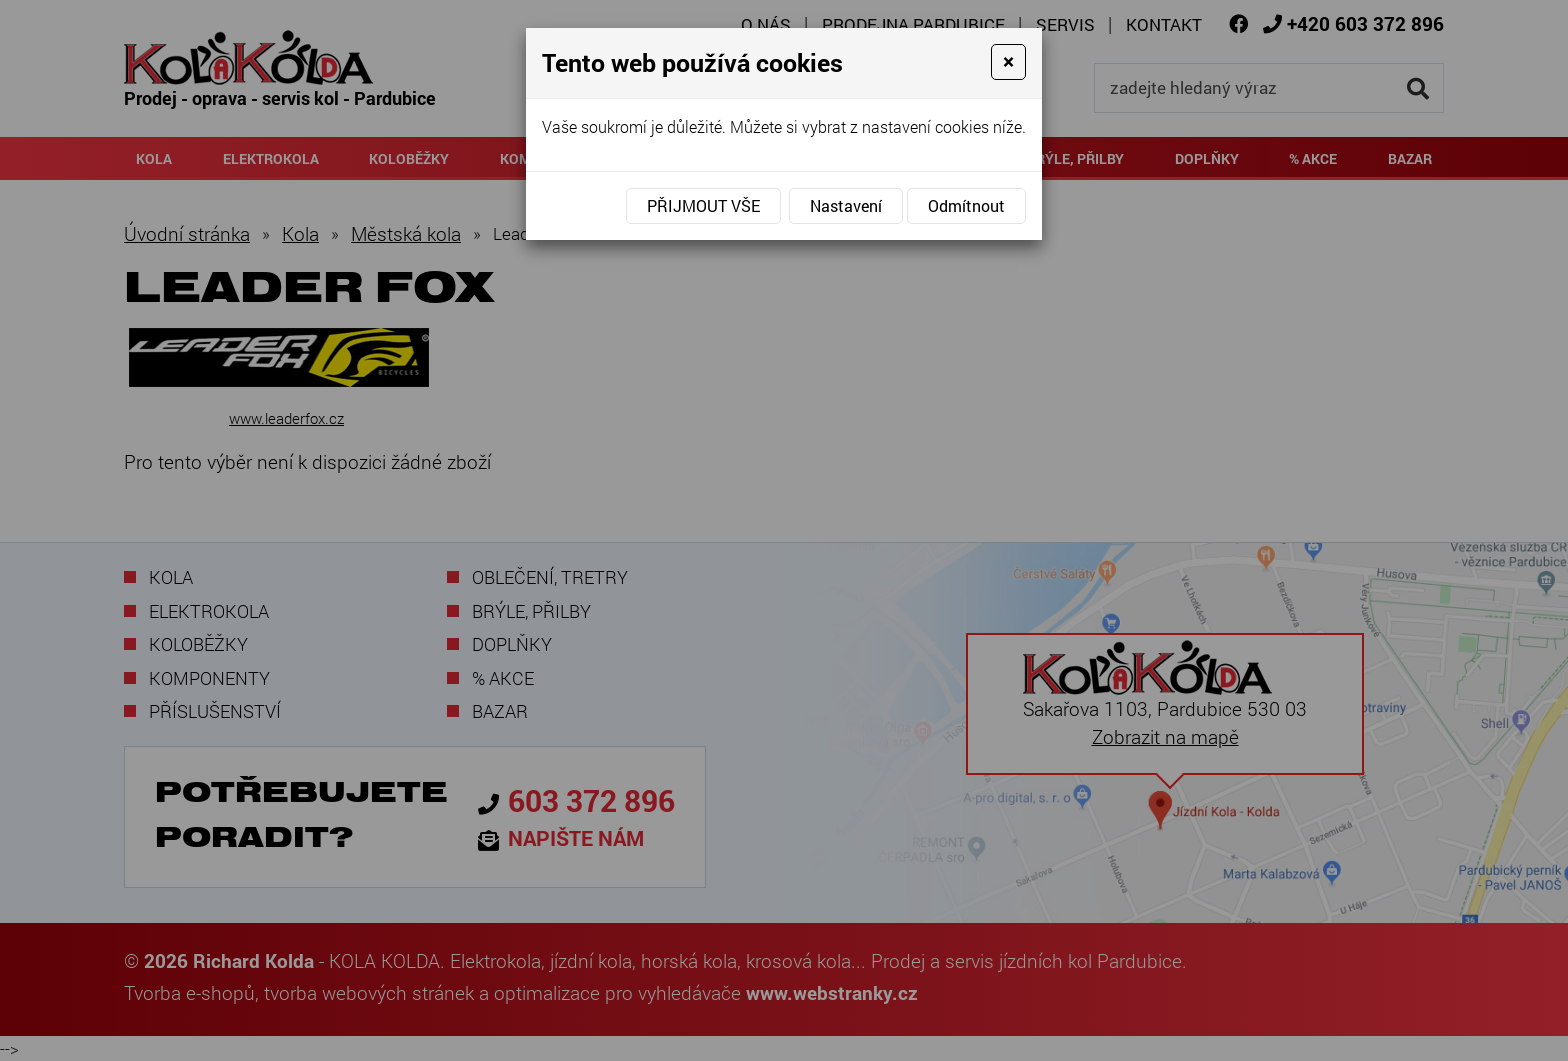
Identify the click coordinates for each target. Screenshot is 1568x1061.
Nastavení (846, 205)
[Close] (1008, 62)
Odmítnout (966, 205)
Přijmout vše (703, 205)
